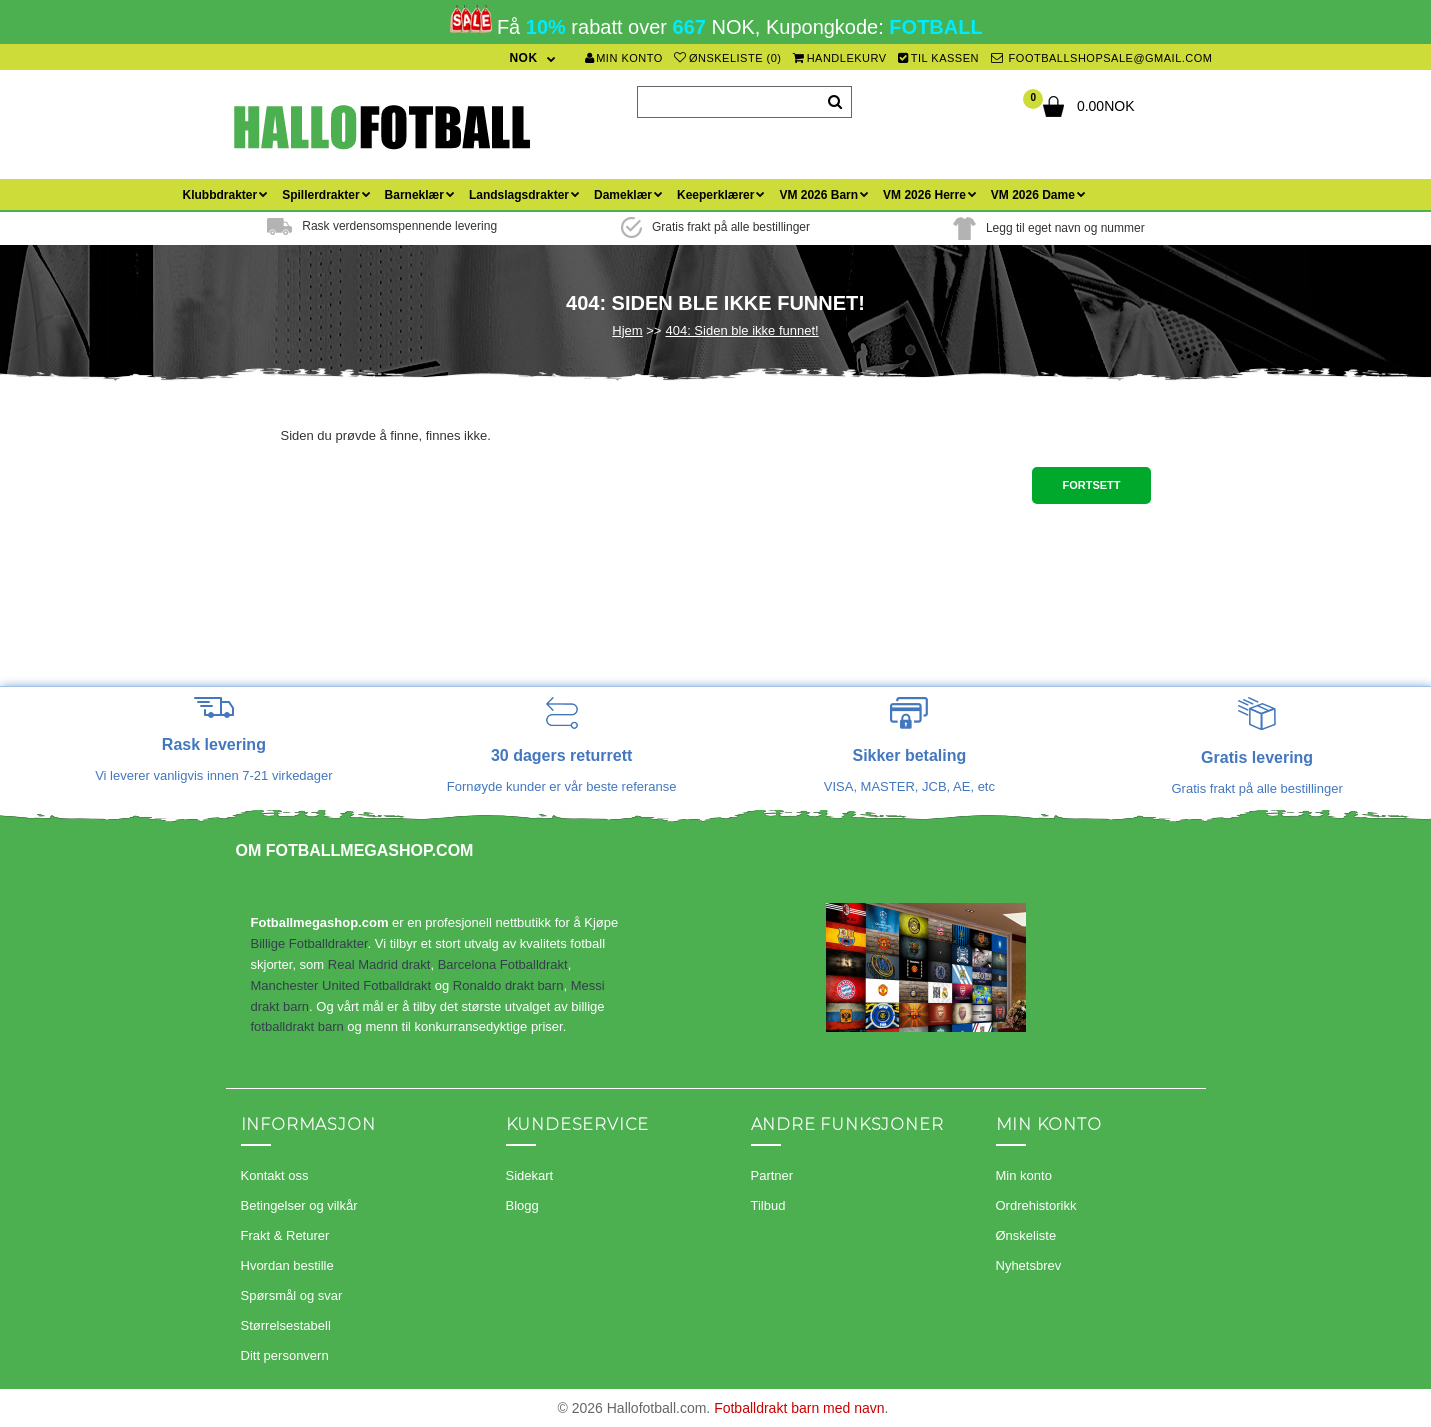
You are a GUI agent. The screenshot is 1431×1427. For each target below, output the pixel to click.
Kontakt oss (275, 1175)
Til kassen (938, 58)
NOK (523, 58)
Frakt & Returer (285, 1235)
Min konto (624, 58)
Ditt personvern (285, 1355)
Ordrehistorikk (1036, 1205)
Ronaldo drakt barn (508, 985)
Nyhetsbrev (1029, 1265)
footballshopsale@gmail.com (1102, 58)
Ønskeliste (1026, 1235)
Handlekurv (840, 58)
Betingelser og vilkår (299, 1205)
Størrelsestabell (286, 1325)
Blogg (522, 1205)
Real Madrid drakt (379, 964)
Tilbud (768, 1205)
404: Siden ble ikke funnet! (741, 330)
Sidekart (530, 1175)
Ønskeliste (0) (727, 58)
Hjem (627, 330)
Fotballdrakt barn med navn (799, 1408)
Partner (772, 1175)
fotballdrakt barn (297, 1026)
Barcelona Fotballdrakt (503, 964)
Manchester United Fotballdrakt (341, 985)
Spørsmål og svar (292, 1295)
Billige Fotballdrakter (309, 943)
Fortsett (1091, 485)
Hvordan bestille (287, 1265)
